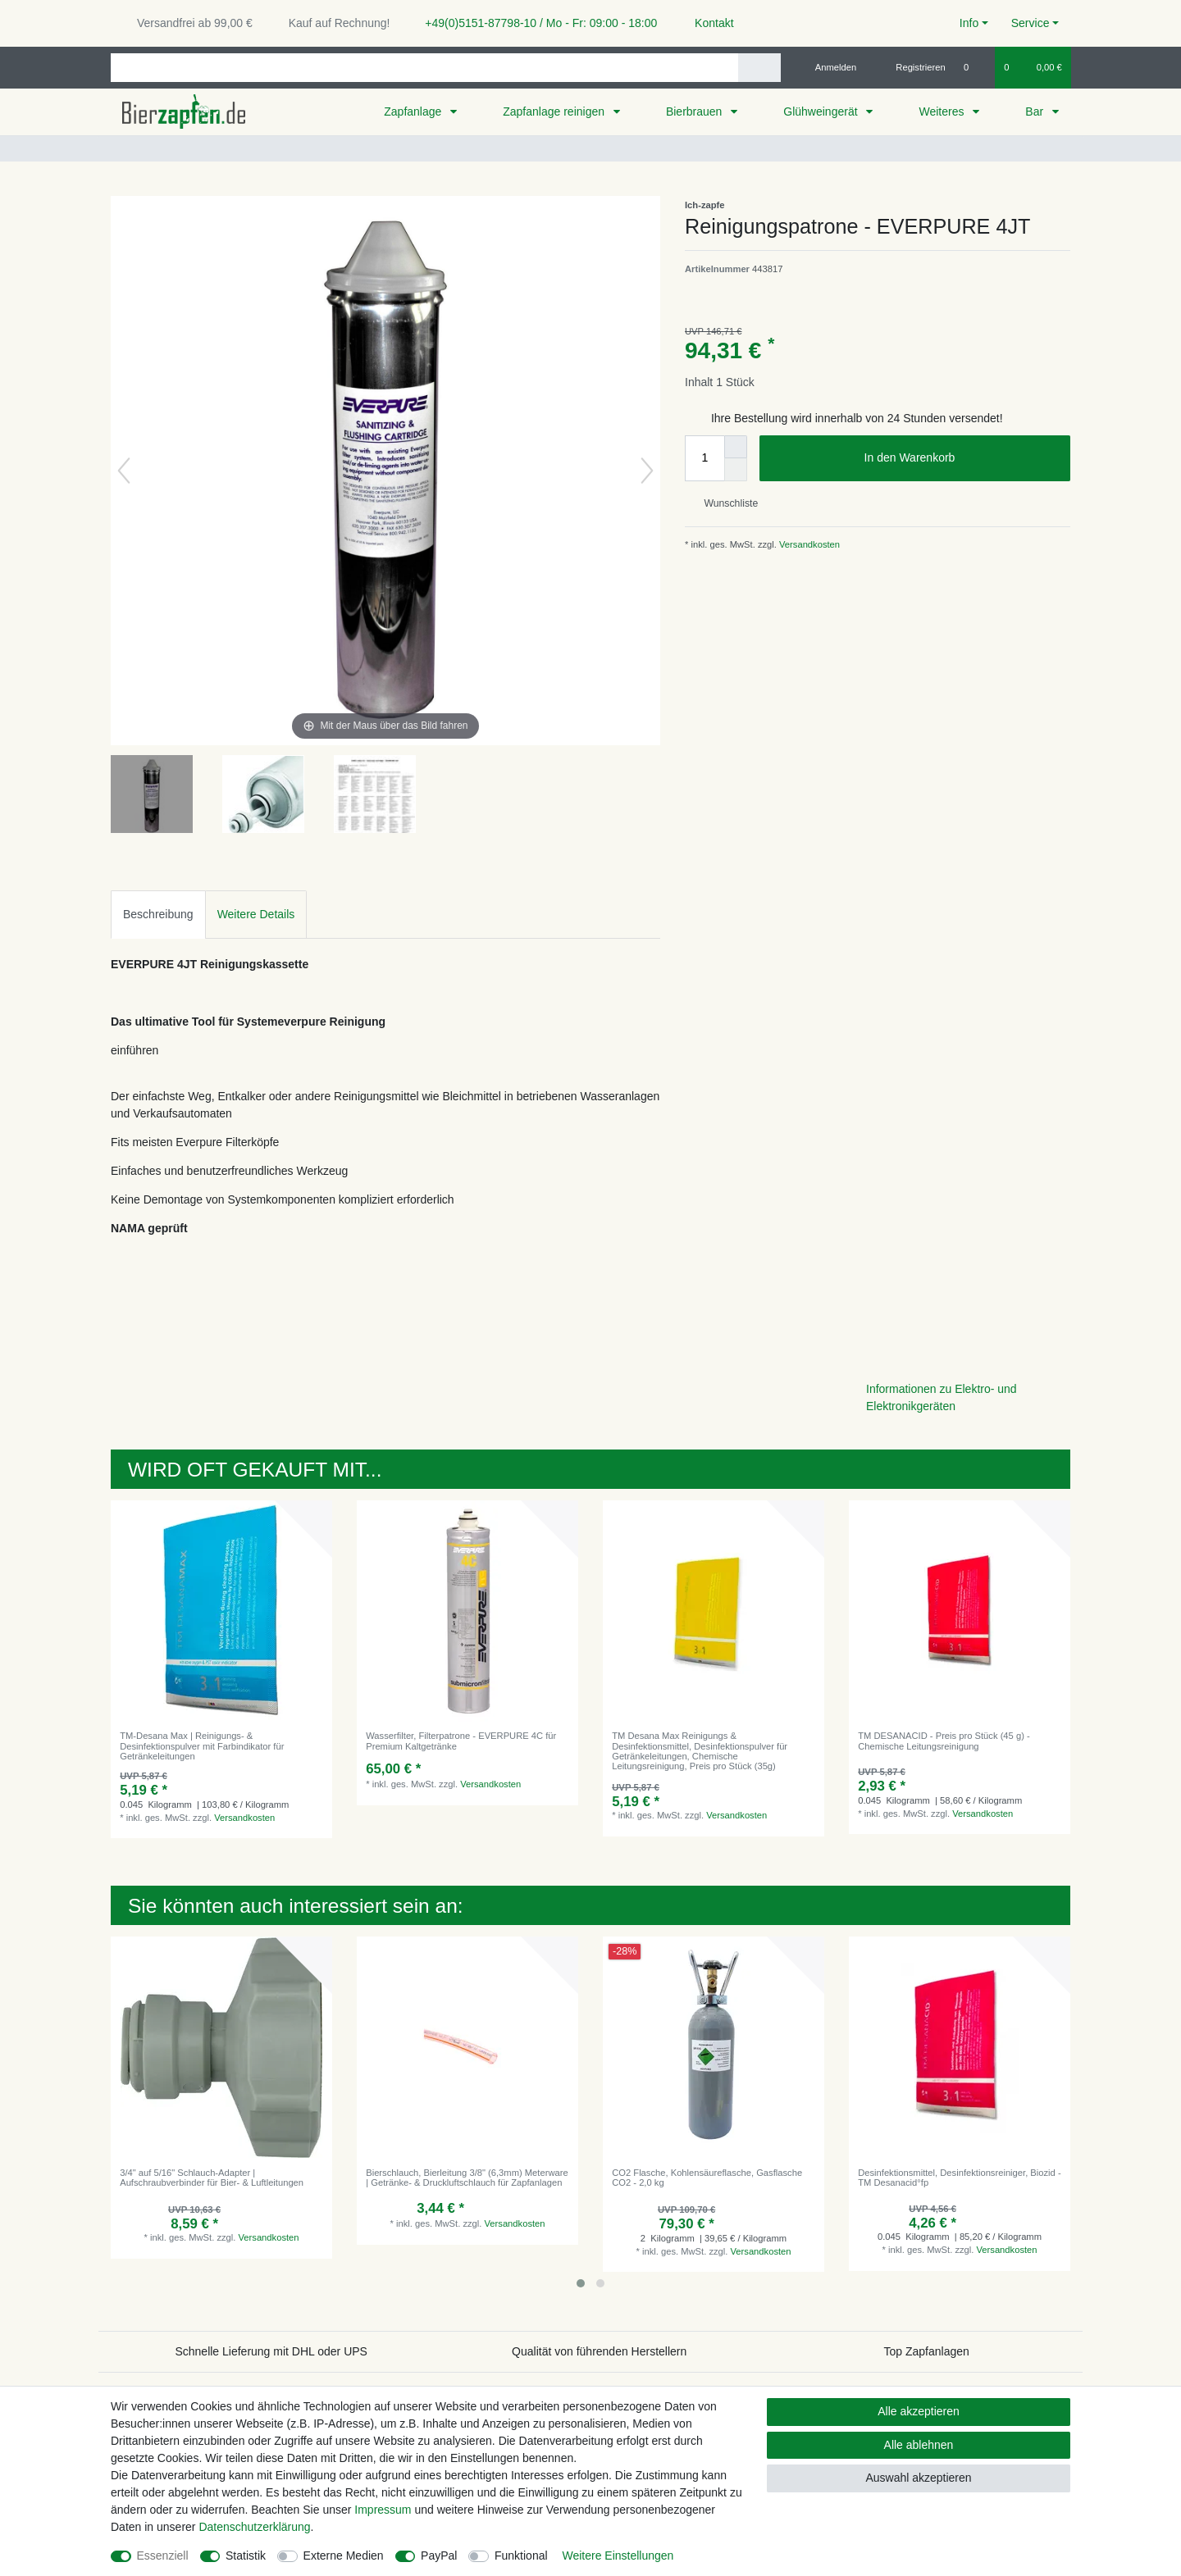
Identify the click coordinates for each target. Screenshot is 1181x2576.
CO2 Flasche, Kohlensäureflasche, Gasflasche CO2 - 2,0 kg (707, 2177)
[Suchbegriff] (424, 67)
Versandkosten (808, 544)
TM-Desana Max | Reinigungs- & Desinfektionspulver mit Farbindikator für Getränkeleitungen (202, 1746)
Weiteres (943, 111)
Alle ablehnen (919, 2444)
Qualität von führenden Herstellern (599, 2351)
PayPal (439, 2555)
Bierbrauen (695, 111)
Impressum (382, 2509)
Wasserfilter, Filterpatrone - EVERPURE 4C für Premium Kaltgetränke (461, 1740)
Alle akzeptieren (919, 2411)
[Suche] (759, 67)
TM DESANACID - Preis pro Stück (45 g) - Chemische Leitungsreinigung (944, 1740)
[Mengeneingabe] (704, 458)
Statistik (246, 2555)
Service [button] (1030, 23)
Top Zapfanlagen (926, 2351)
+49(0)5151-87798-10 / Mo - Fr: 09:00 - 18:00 (535, 23)
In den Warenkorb (961, 458)
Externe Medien (343, 2555)
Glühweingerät (821, 111)
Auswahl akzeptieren (918, 2477)
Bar (1035, 111)
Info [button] (969, 23)
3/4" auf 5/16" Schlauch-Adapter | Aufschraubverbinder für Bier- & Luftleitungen (211, 2177)
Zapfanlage (414, 111)
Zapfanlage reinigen (555, 111)
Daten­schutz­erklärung (254, 2526)
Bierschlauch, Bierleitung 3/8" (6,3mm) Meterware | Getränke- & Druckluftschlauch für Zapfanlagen (467, 2177)
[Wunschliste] (975, 67)
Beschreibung (158, 914)
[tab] (158, 914)
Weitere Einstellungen (617, 2555)
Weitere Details (256, 914)
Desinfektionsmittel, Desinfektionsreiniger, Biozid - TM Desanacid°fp (959, 2177)
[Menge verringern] (735, 469)
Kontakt (706, 23)
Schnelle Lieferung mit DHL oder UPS (271, 2351)
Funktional (521, 2555)
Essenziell (163, 2555)
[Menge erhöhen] (735, 446)
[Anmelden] (829, 67)
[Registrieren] (912, 67)
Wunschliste (724, 503)
